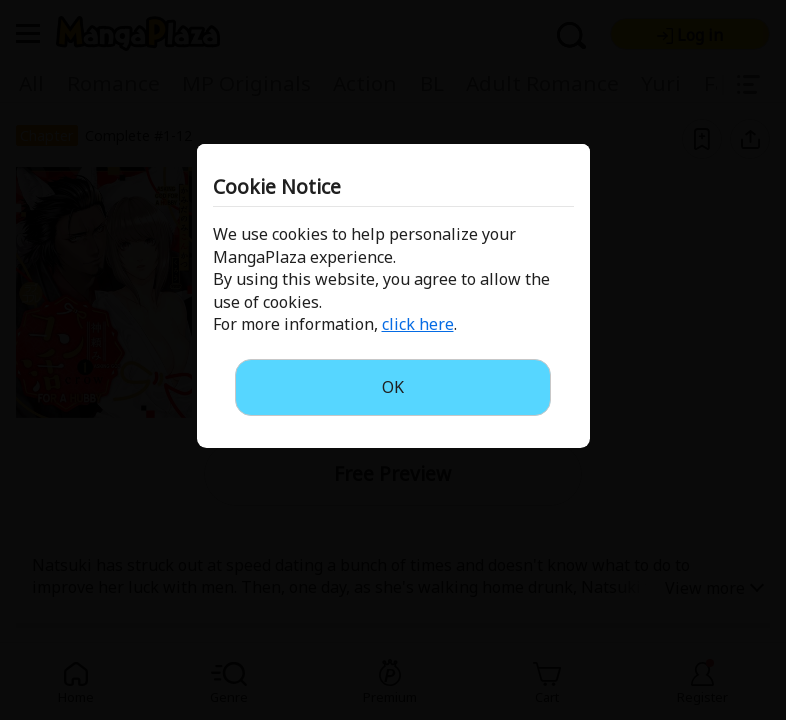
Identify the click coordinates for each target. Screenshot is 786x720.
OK (393, 387)
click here (418, 324)
